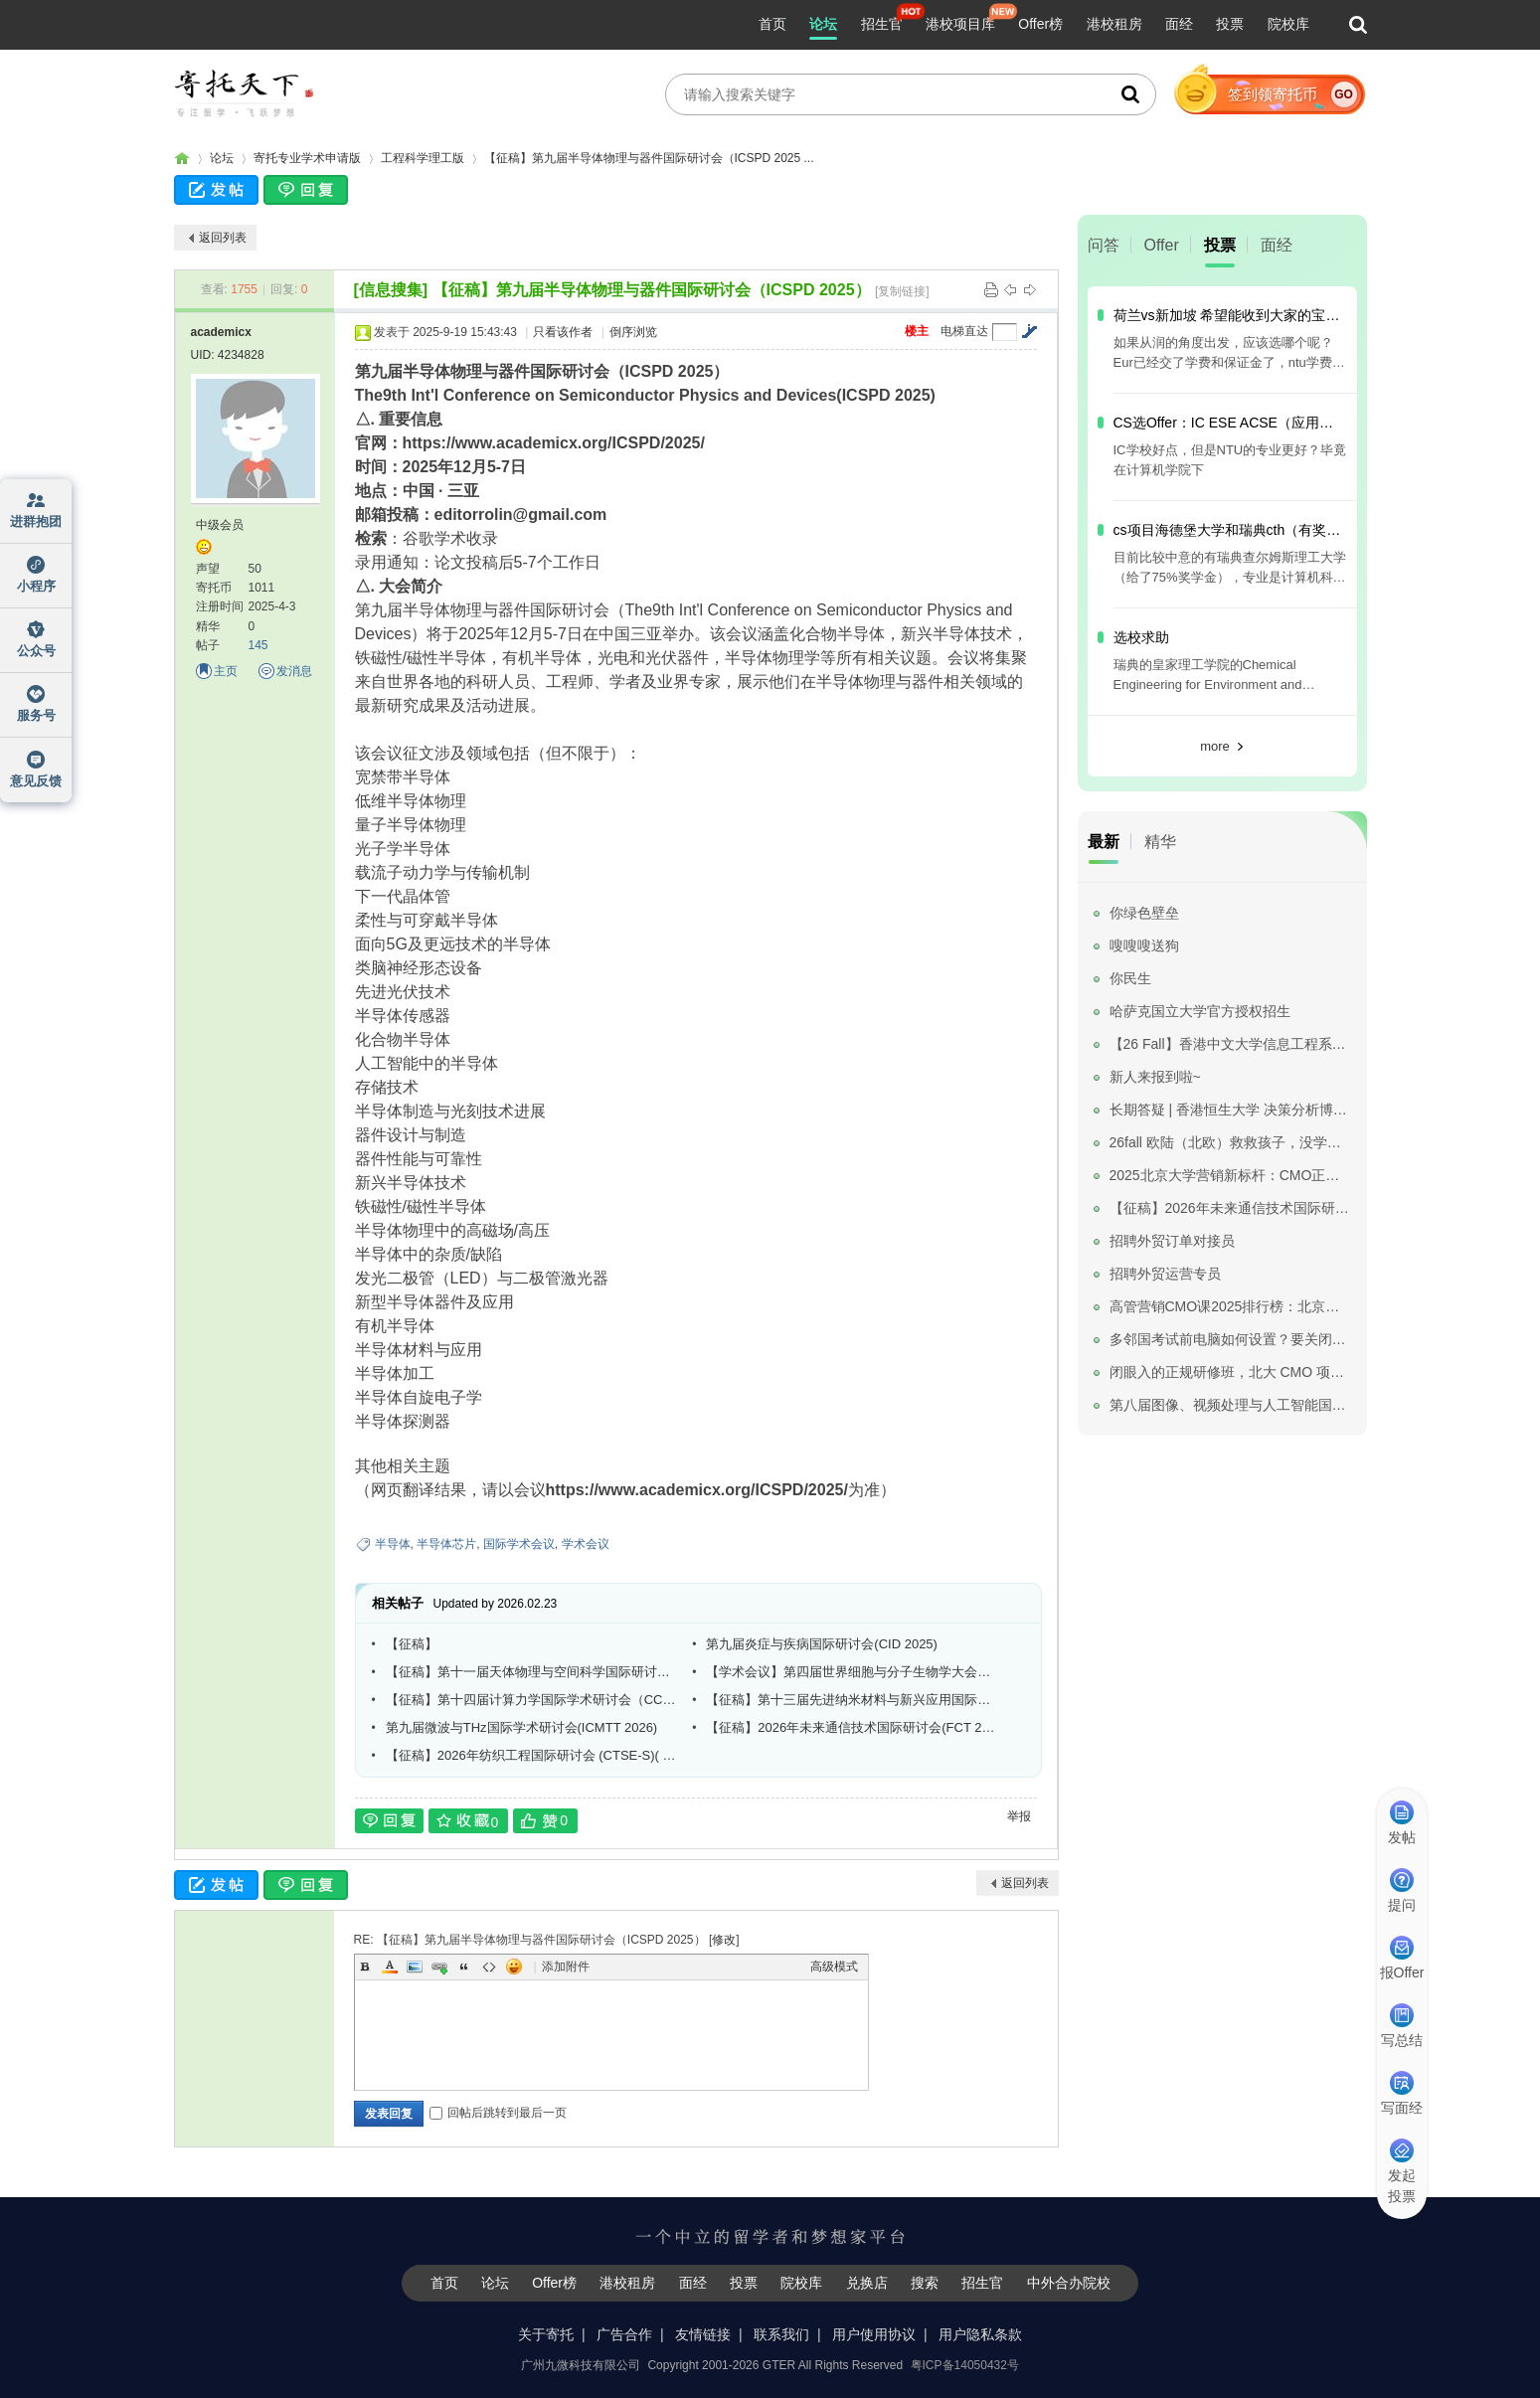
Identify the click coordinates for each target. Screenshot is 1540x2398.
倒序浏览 (633, 332)
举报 (1019, 1816)
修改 (724, 1940)
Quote (464, 1966)
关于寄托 (546, 2334)
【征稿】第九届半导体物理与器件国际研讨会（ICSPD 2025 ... (649, 158)
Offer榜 (1040, 24)
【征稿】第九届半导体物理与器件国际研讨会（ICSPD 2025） (651, 289)
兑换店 (867, 2283)
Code (489, 1966)
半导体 (393, 1544)
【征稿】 (411, 1643)
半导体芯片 (446, 1544)
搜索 (925, 2283)
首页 (772, 24)
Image (415, 1966)
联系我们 (781, 2334)
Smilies (514, 1966)
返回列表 (223, 238)
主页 (226, 671)
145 (258, 645)
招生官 (882, 24)
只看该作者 (563, 332)
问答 (1103, 245)
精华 (1160, 841)
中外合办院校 (1069, 2283)
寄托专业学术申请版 (307, 158)
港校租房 (1114, 24)
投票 (1230, 24)
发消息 (294, 671)
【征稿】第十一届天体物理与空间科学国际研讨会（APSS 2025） (532, 1671)
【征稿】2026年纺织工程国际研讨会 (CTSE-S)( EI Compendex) (532, 1755)
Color (390, 1966)
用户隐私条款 (980, 2334)
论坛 (823, 24)
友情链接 (703, 2334)
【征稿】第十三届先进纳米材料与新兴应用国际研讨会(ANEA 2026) (852, 1699)
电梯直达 (964, 331)
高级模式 (834, 1966)
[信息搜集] (391, 289)
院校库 (1288, 24)
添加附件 (566, 1966)
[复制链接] (902, 291)
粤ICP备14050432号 (965, 2365)
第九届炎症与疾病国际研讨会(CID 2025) (822, 1643)
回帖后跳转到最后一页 (498, 2113)
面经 (1179, 24)
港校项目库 (960, 24)
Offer (1161, 245)
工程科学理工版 (422, 158)
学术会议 (585, 1544)
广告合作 (624, 2334)
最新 (1103, 841)
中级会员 (220, 525)
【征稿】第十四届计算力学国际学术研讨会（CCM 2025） (532, 1699)
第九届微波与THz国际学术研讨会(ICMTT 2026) (522, 1727)
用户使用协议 (874, 2334)
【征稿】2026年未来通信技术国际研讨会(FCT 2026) (852, 1727)
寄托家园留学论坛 (182, 158)
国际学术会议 (519, 1544)
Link (439, 1966)
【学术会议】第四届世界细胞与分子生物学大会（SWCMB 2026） (852, 1671)
